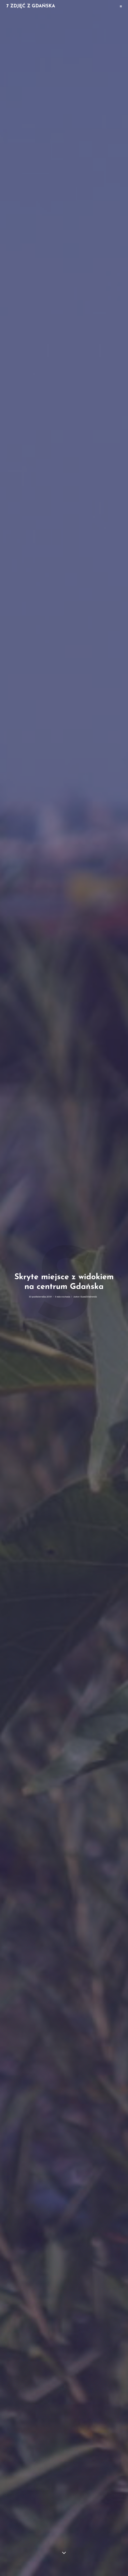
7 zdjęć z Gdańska (30, 6)
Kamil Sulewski (88, 1296)
